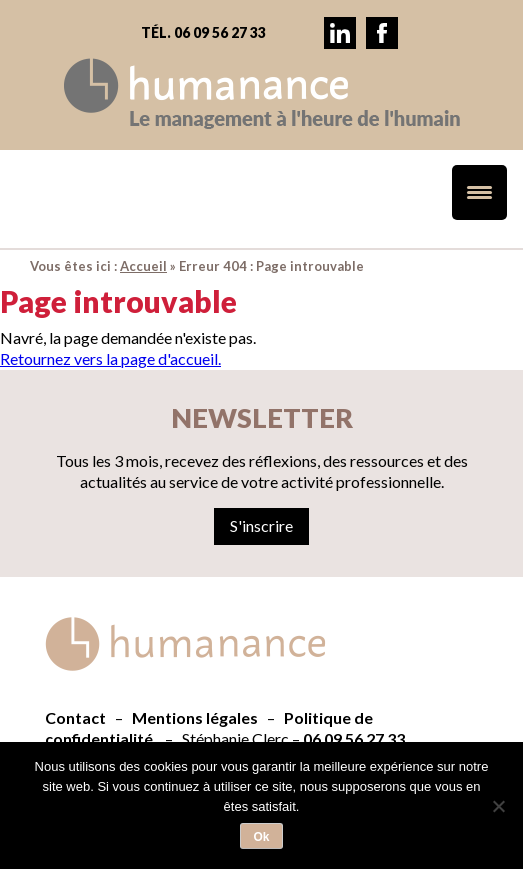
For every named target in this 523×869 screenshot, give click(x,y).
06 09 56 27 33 (354, 738)
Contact (75, 717)
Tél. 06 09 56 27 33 (203, 32)
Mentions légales (195, 717)
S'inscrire (261, 525)
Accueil (143, 266)
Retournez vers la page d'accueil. (110, 358)
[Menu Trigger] (479, 192)
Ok (261, 837)
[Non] (498, 806)
